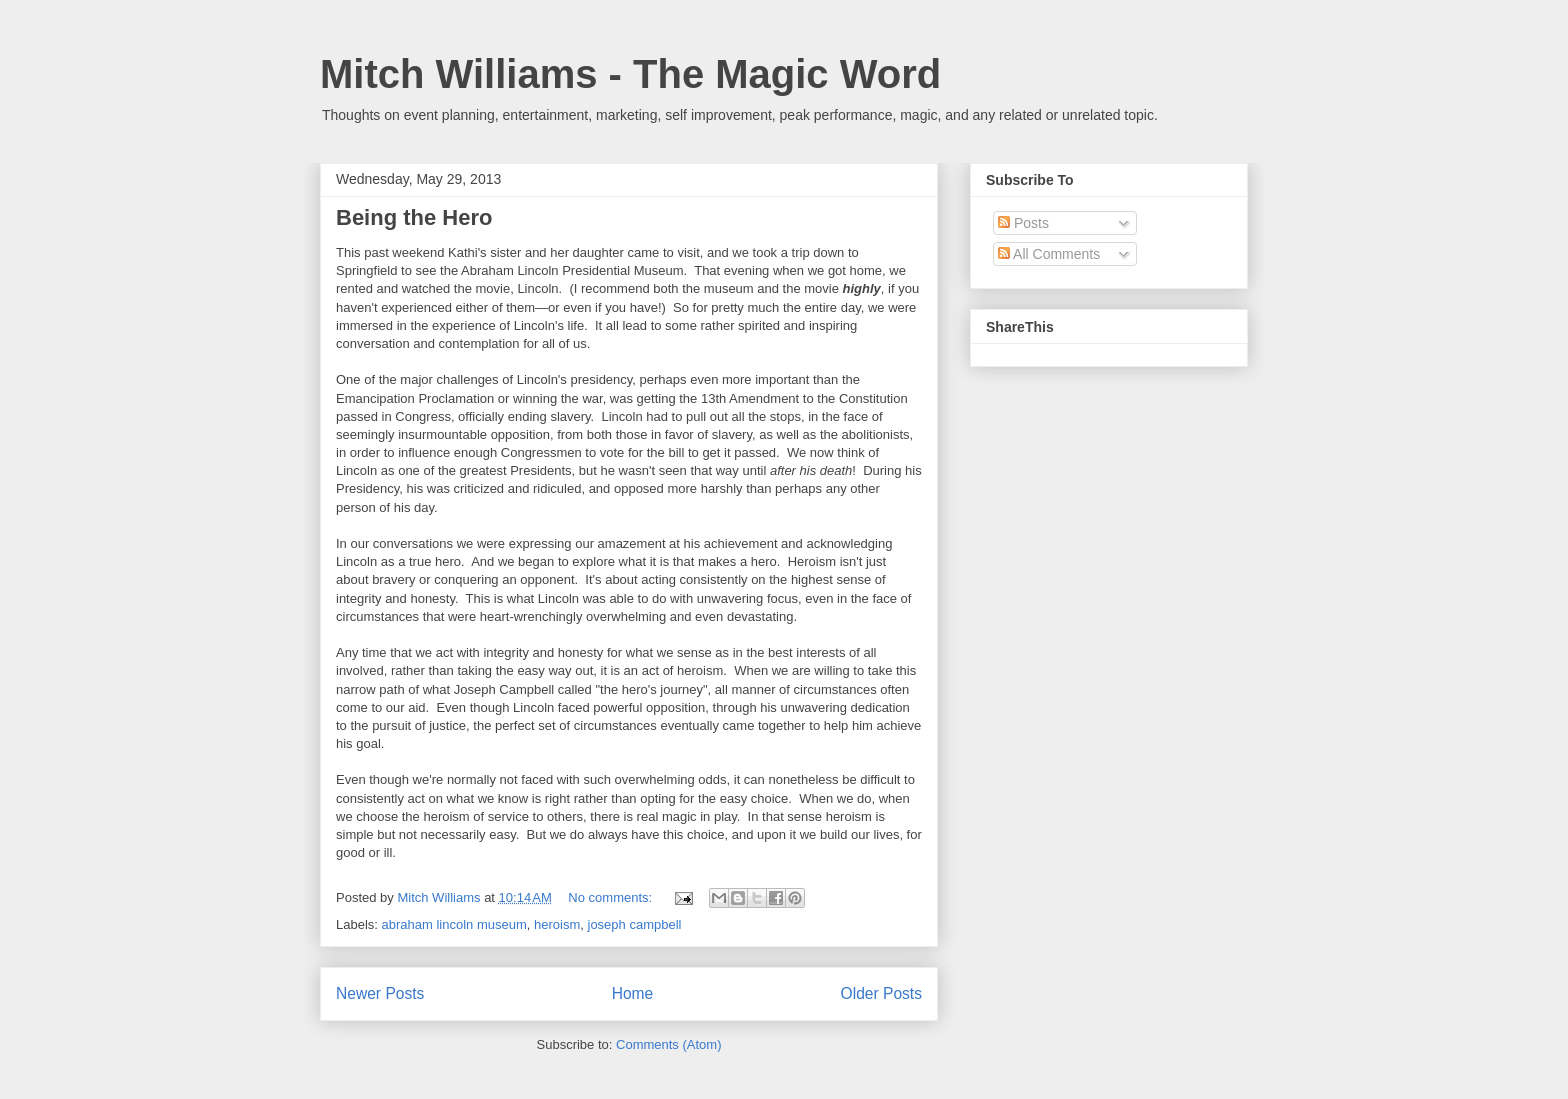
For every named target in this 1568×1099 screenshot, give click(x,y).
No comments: (611, 897)
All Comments (1049, 254)
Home (633, 993)
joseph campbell (635, 924)
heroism (557, 924)
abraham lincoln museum (454, 924)
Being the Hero (414, 217)
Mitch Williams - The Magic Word (630, 74)
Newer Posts (380, 993)
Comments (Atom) (668, 1044)
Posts (1023, 223)
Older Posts (881, 993)
